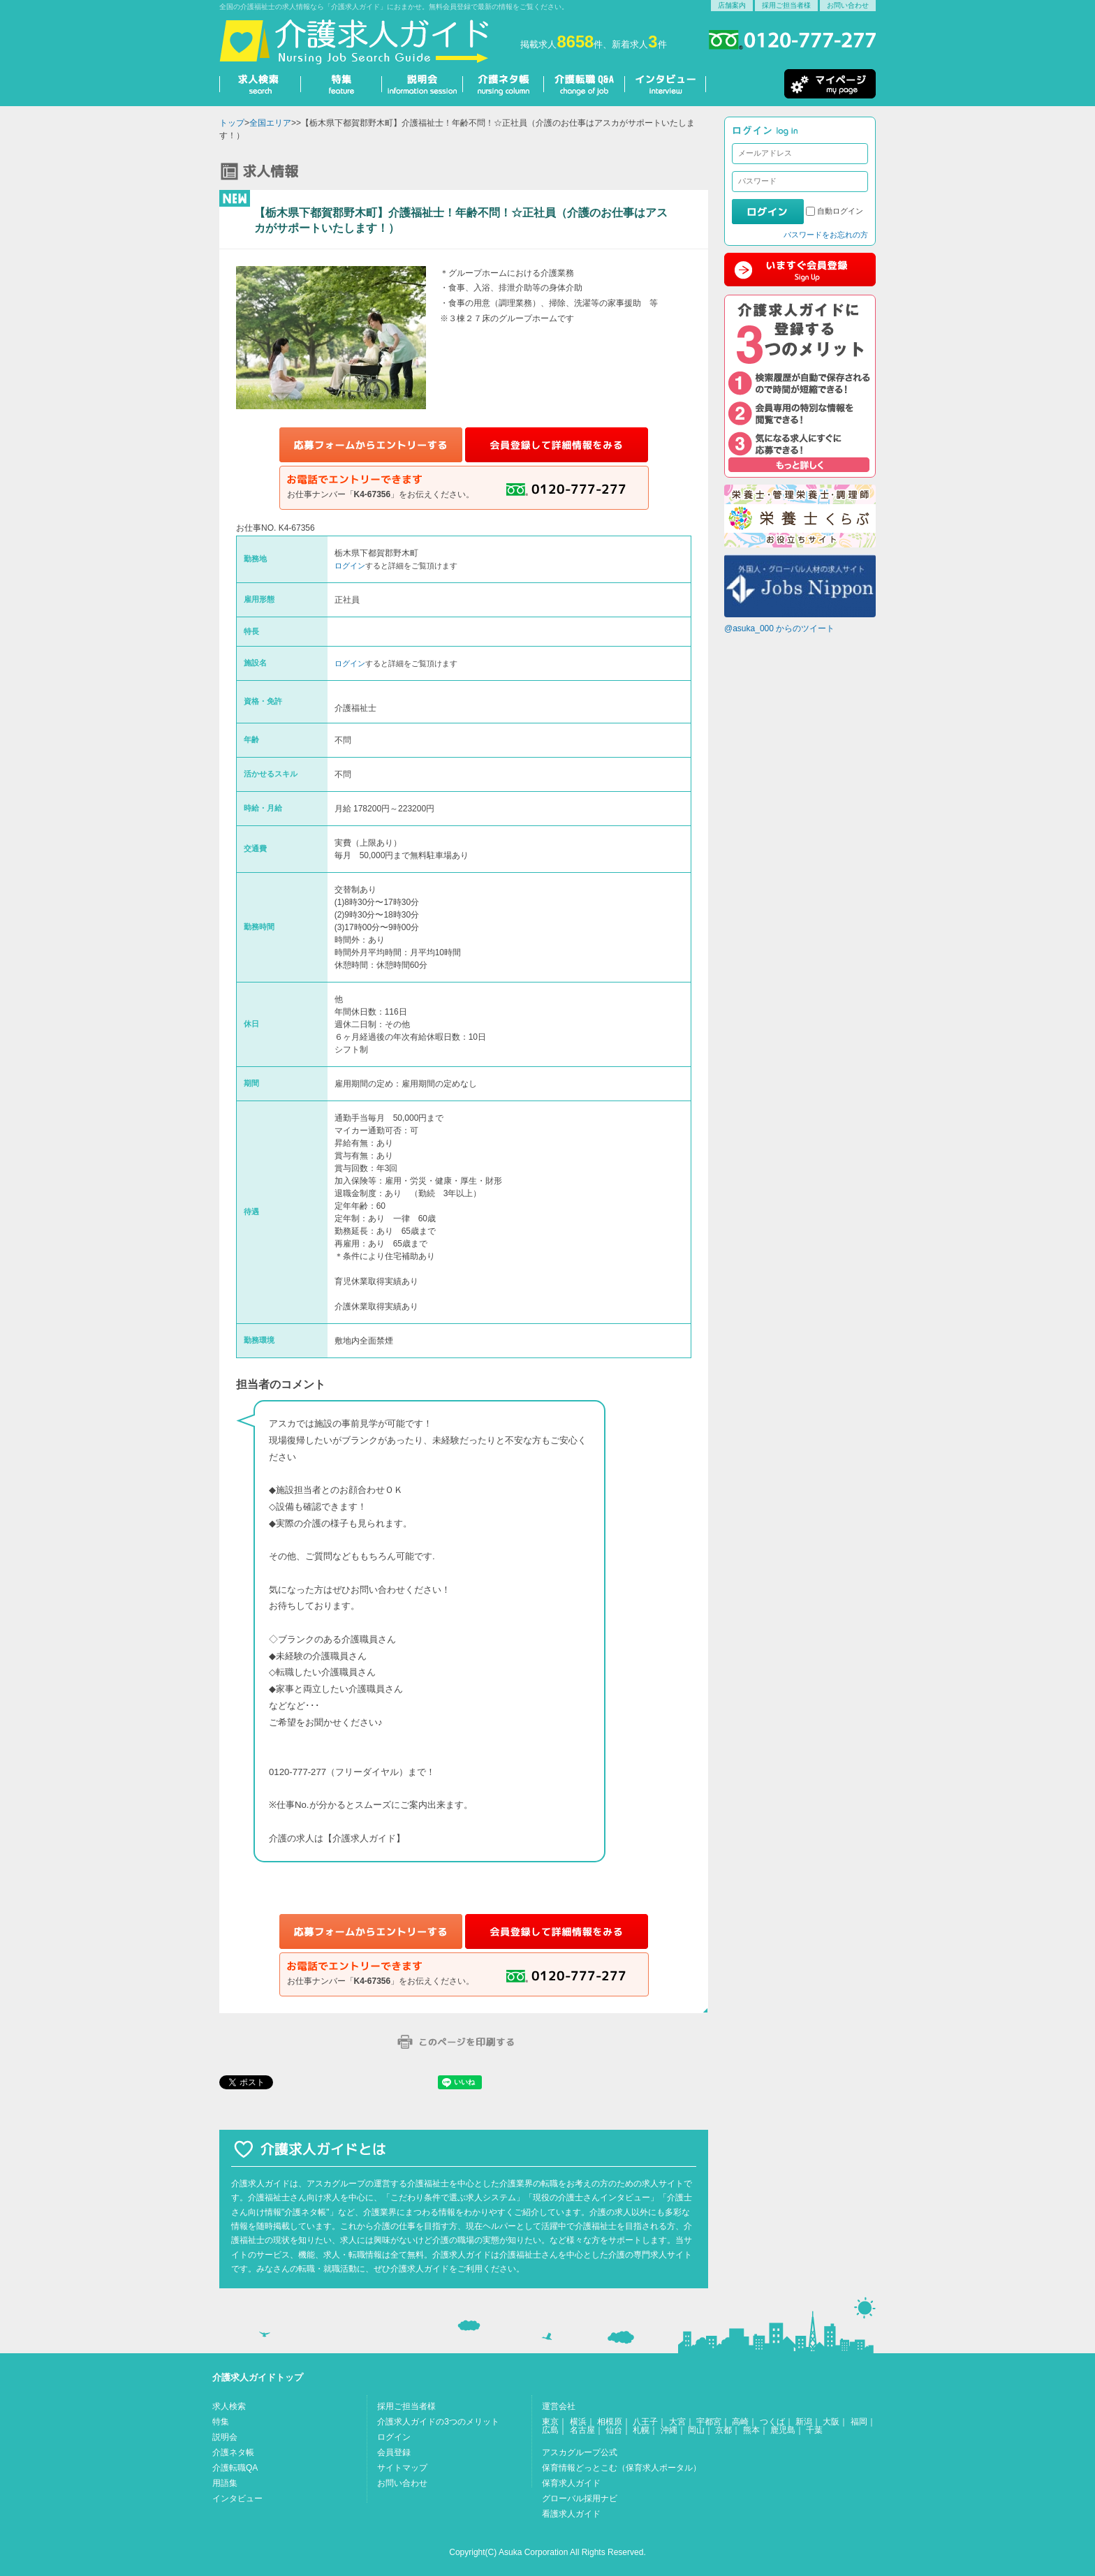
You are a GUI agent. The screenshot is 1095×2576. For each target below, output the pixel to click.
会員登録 (394, 2452)
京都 (723, 2430)
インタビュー (237, 2498)
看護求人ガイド (571, 2514)
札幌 (641, 2430)
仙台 (613, 2430)
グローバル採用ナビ (579, 2498)
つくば (772, 2422)
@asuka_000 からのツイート (779, 628)
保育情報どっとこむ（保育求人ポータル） (621, 2468)
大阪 (831, 2422)
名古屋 (582, 2430)
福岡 (859, 2422)
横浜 (578, 2422)
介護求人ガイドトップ (257, 2377)
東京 (550, 2422)
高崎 (740, 2422)
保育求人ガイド (571, 2483)
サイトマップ (402, 2468)
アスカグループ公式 (579, 2452)
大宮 (677, 2422)
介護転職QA (235, 2468)
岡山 (696, 2430)
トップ (231, 123)
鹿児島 (782, 2430)
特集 (220, 2422)
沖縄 (669, 2430)
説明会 (224, 2437)
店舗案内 (732, 5)
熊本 (751, 2430)
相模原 (609, 2422)
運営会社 (558, 2406)
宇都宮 (708, 2422)
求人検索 (229, 2406)
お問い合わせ (848, 5)
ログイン (350, 565)
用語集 (224, 2483)
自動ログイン (840, 211)
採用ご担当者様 (786, 5)
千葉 (814, 2430)
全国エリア (270, 123)
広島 (550, 2430)
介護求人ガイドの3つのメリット (438, 2422)
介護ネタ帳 (233, 2452)
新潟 (803, 2422)
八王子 (645, 2422)
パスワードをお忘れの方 (826, 234)
